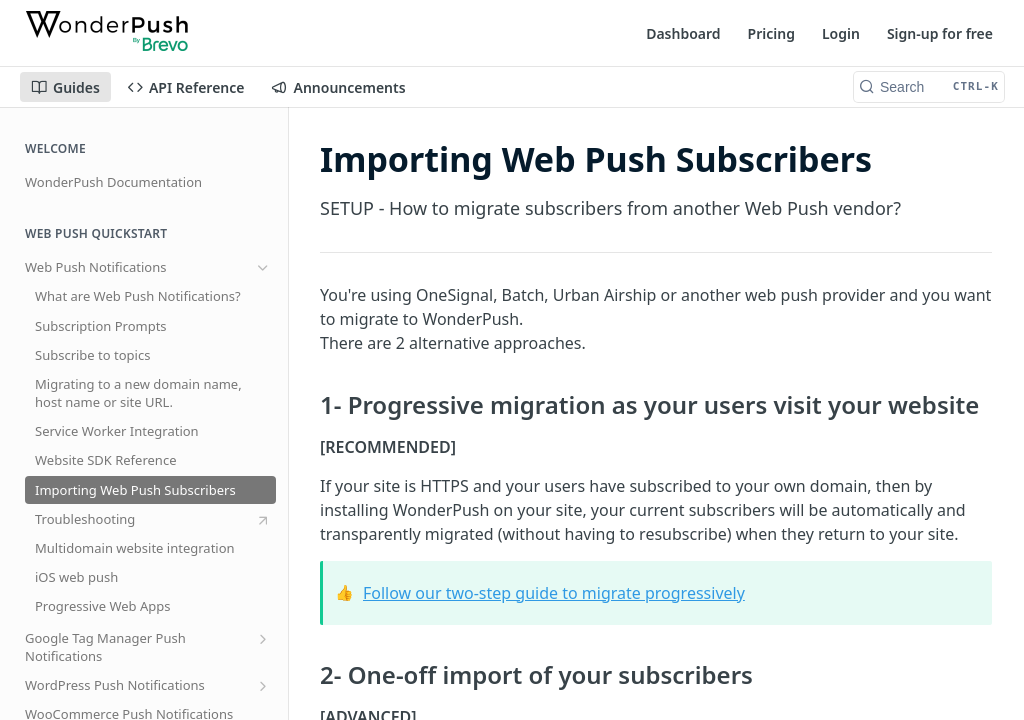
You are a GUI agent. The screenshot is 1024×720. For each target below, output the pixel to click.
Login (841, 33)
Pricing (771, 33)
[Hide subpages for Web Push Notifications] (263, 268)
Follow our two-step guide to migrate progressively (554, 593)
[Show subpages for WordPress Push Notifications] (263, 686)
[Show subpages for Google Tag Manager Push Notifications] (263, 639)
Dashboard (683, 33)
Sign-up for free (940, 33)
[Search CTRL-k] (929, 87)
